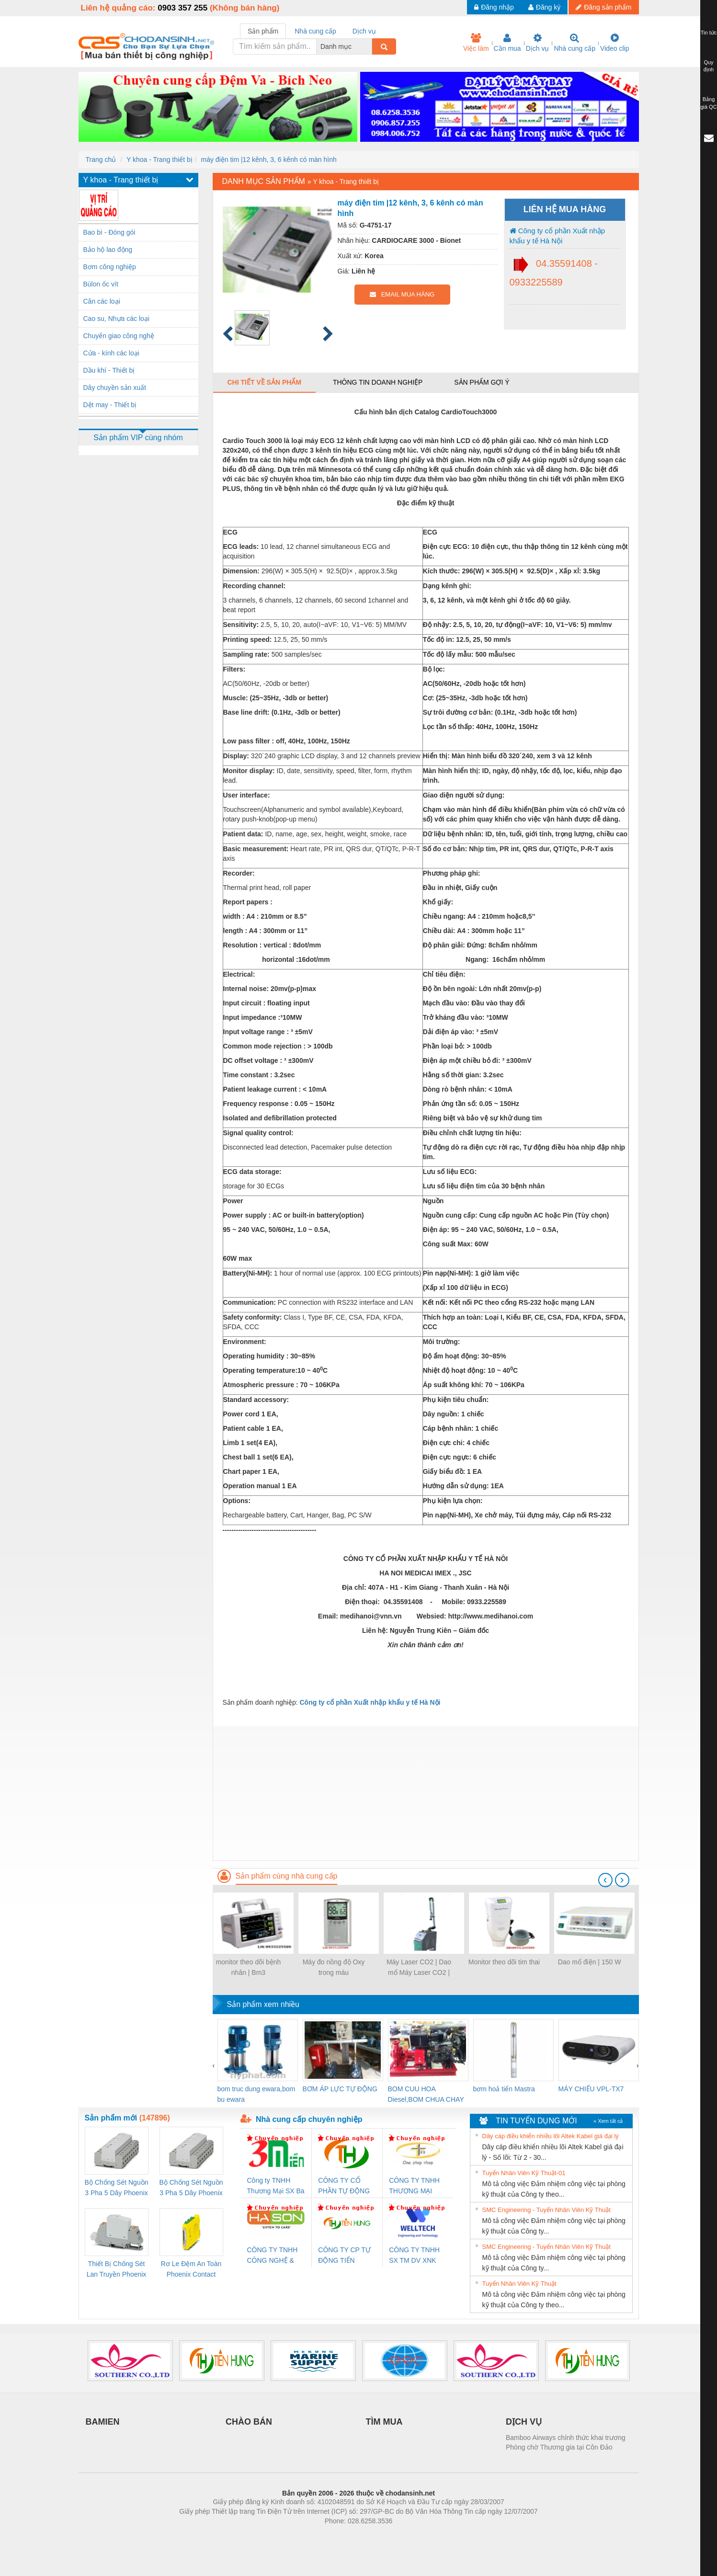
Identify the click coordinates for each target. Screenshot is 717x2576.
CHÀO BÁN (249, 2422)
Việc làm (476, 42)
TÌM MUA (384, 2422)
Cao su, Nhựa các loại (116, 318)
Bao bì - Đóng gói (109, 232)
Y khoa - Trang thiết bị (159, 159)
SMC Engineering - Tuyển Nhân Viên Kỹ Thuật (546, 2209)
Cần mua (507, 42)
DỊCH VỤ (524, 2422)
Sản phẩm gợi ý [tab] (481, 382)
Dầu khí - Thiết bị (109, 370)
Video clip (614, 42)
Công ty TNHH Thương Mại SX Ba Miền (276, 2186)
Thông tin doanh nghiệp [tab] (377, 382)
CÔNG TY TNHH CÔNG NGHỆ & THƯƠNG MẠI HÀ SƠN (274, 2256)
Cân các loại (101, 301)
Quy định (709, 66)
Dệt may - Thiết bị (110, 405)
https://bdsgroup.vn (346, 2535)
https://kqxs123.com (404, 2535)
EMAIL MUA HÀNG (402, 294)
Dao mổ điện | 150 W (589, 1962)
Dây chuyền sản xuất (114, 387)
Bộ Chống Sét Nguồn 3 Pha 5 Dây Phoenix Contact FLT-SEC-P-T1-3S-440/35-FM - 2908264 (191, 2188)
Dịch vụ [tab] (364, 31)
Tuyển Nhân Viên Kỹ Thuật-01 (524, 2173)
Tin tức (709, 32)
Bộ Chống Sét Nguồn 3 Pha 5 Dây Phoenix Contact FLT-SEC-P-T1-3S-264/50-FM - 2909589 (116, 2188)
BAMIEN (103, 2422)
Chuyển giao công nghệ (118, 336)
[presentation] (605, 1880)
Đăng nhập (494, 7)
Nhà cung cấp (574, 42)
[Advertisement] (425, 1793)
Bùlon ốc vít (100, 284)
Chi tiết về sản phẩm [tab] (265, 382)
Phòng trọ (297, 2535)
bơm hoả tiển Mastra (504, 2089)
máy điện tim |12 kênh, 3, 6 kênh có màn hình (269, 159)
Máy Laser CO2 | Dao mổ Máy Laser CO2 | (419, 1967)
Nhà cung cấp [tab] (315, 31)
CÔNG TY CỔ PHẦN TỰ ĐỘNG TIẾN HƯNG (344, 2186)
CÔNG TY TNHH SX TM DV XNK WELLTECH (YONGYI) (414, 2256)
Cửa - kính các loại (111, 353)
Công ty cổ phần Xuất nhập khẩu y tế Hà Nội (557, 236)
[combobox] (369, 46)
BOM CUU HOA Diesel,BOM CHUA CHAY (426, 2094)
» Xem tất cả (608, 2121)
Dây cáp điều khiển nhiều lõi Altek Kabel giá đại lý (550, 2136)
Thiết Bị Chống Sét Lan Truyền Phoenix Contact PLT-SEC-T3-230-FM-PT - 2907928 (117, 2270)
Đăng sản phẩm (603, 7)
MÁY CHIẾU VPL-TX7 (591, 2089)
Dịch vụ (537, 42)
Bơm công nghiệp (109, 267)
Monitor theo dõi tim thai (504, 1962)
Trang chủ (101, 159)
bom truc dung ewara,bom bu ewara (256, 2094)
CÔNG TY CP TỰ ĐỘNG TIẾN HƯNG (344, 2256)
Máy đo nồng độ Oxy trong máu (334, 1967)
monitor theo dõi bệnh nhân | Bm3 (248, 1967)
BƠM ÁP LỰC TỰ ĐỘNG (340, 2089)
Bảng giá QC (708, 103)
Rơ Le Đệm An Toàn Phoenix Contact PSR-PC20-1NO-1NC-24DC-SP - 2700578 (191, 2270)
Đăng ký (544, 7)
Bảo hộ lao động (108, 249)
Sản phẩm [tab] (263, 31)
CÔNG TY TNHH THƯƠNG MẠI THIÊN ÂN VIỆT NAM (414, 2186)
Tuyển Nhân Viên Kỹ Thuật (519, 2283)
